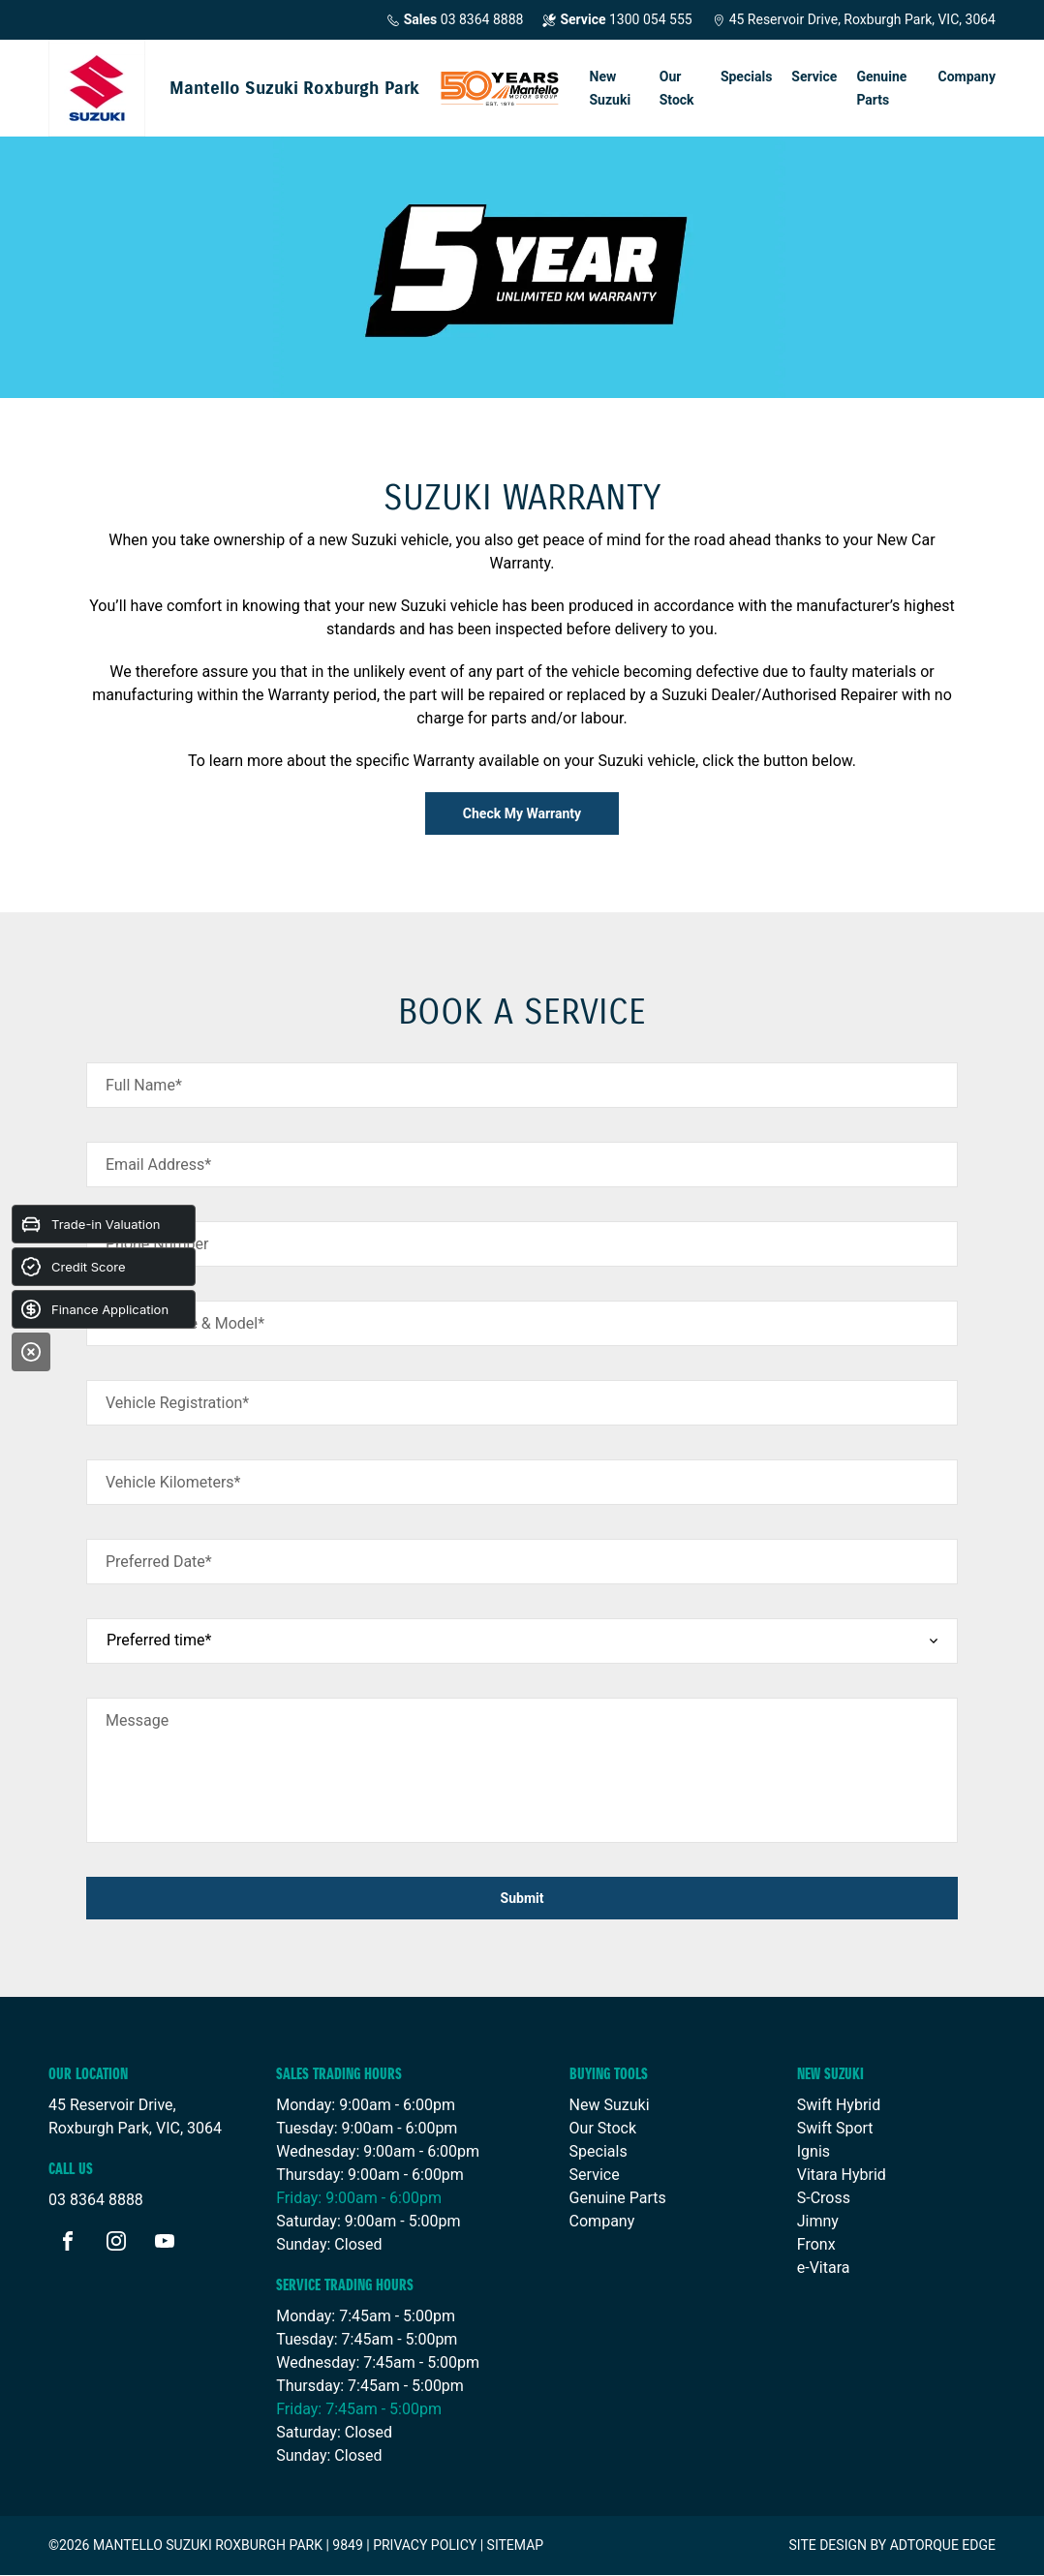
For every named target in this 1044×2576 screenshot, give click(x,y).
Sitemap (515, 2545)
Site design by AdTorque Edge (892, 2545)
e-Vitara (823, 2267)
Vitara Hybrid (841, 2174)
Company (967, 76)
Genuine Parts (881, 88)
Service (814, 76)
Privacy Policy (424, 2545)
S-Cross (823, 2198)
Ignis (813, 2151)
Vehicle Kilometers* (173, 1482)
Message (137, 1720)
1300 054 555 (616, 20)
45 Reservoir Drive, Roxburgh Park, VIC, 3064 (854, 19)
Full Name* (144, 1085)
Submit (522, 1898)
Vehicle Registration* (177, 1403)
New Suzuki (610, 88)
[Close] (31, 1352)
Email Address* (158, 1164)
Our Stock (677, 88)
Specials (746, 76)
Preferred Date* (159, 1561)
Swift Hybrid (838, 2105)
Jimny (818, 2221)
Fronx (816, 2244)
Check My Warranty (522, 813)
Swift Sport (835, 2128)
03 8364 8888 (455, 20)
